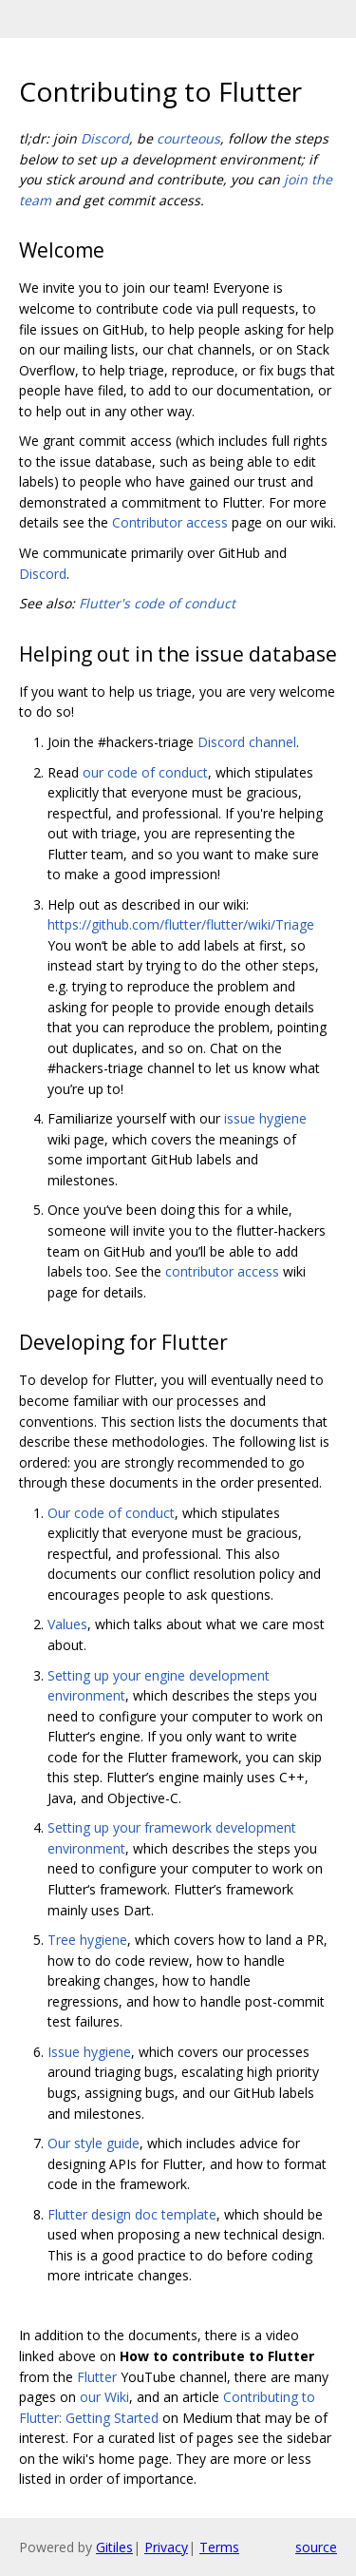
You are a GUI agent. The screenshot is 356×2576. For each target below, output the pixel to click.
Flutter (97, 2377)
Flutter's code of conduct (157, 603)
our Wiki (104, 2397)
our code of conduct (145, 772)
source (316, 2547)
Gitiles (114, 2547)
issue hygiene (265, 1118)
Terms (219, 2547)
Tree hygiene (87, 1940)
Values (67, 1624)
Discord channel (246, 742)
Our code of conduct (111, 1513)
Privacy (166, 2547)
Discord (105, 138)
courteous (188, 138)
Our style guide (93, 2143)
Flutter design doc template (131, 2214)
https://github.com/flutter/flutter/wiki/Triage (180, 924)
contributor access (222, 1271)
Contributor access (170, 522)
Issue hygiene (89, 2052)
